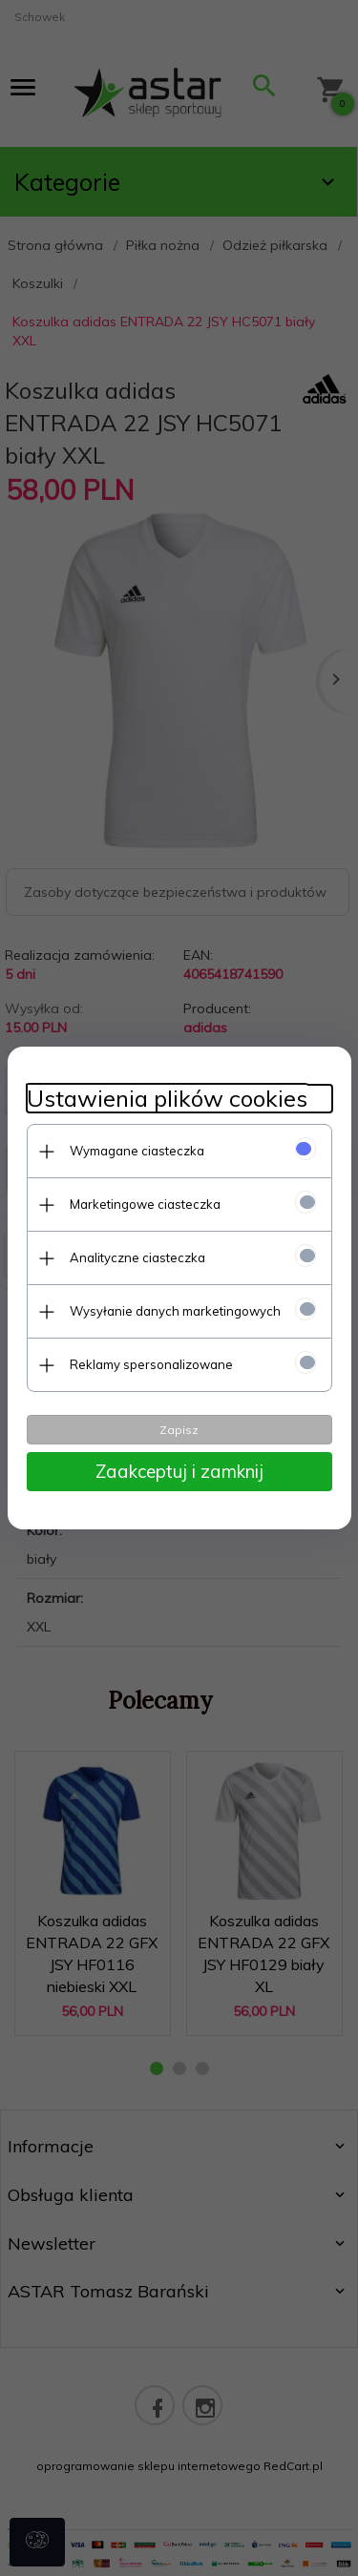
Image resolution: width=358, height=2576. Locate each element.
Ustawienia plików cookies (167, 1098)
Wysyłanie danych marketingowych (175, 1311)
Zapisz (179, 1430)
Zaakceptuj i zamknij (179, 1471)
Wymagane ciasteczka (137, 1150)
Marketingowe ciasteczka (145, 1204)
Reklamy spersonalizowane (151, 1364)
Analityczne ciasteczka (137, 1257)
